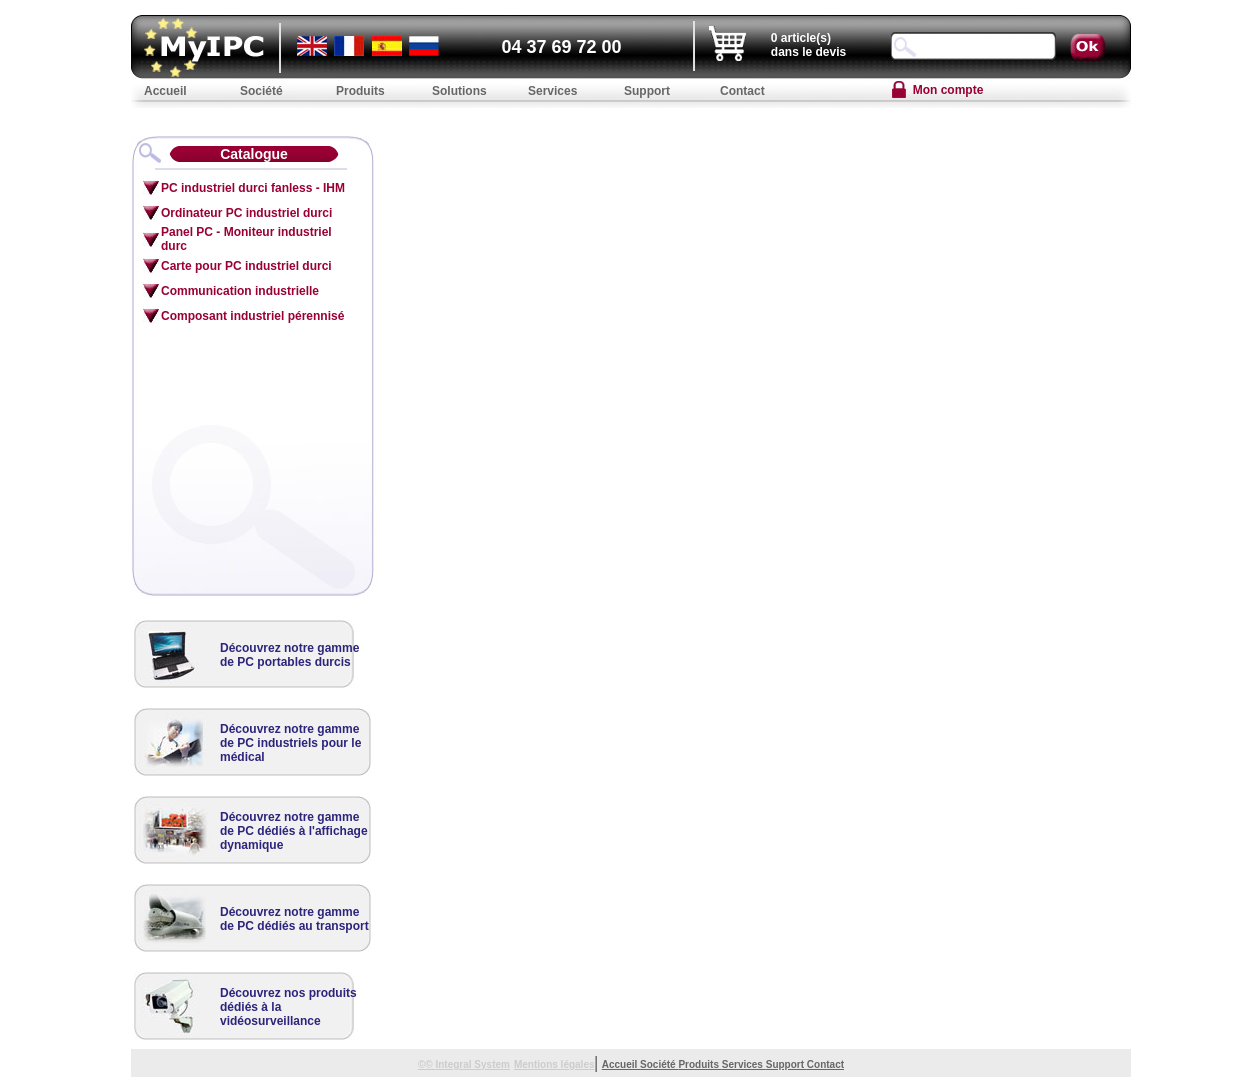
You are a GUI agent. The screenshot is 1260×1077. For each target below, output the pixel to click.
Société (659, 1064)
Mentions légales (554, 1064)
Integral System (472, 1064)
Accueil (621, 1064)
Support (786, 1064)
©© (427, 1064)
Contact (825, 1064)
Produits (699, 1064)
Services (744, 1064)
